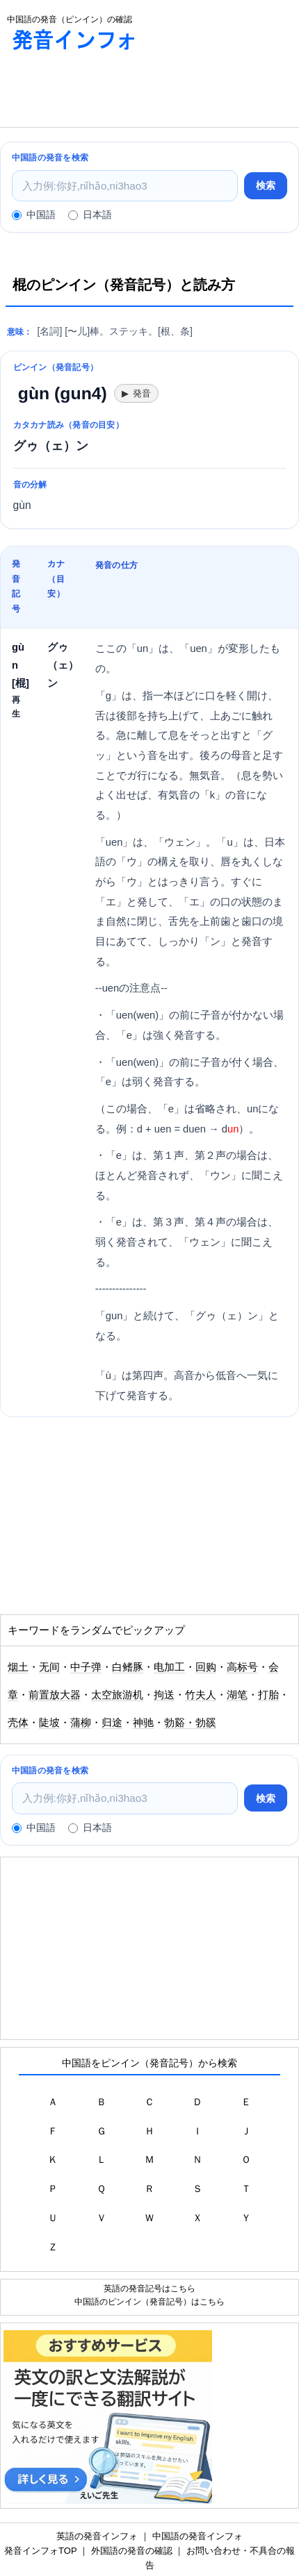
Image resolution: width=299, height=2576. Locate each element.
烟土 (18, 1667)
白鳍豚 (127, 1667)
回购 (205, 1667)
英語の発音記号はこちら (149, 2288)
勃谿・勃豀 (190, 1722)
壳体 (18, 1722)
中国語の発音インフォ (197, 2536)
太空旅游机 (117, 1694)
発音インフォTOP (40, 2550)
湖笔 (237, 1694)
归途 (112, 1722)
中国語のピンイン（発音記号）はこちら (149, 2301)
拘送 (164, 1694)
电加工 (169, 1667)
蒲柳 (80, 1722)
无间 (49, 1667)
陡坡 (49, 1722)
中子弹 (86, 1667)
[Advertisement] (111, 92)
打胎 (268, 1694)
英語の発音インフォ (97, 2536)
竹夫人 (200, 1694)
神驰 (143, 1722)
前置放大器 (55, 1694)
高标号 (242, 1667)
